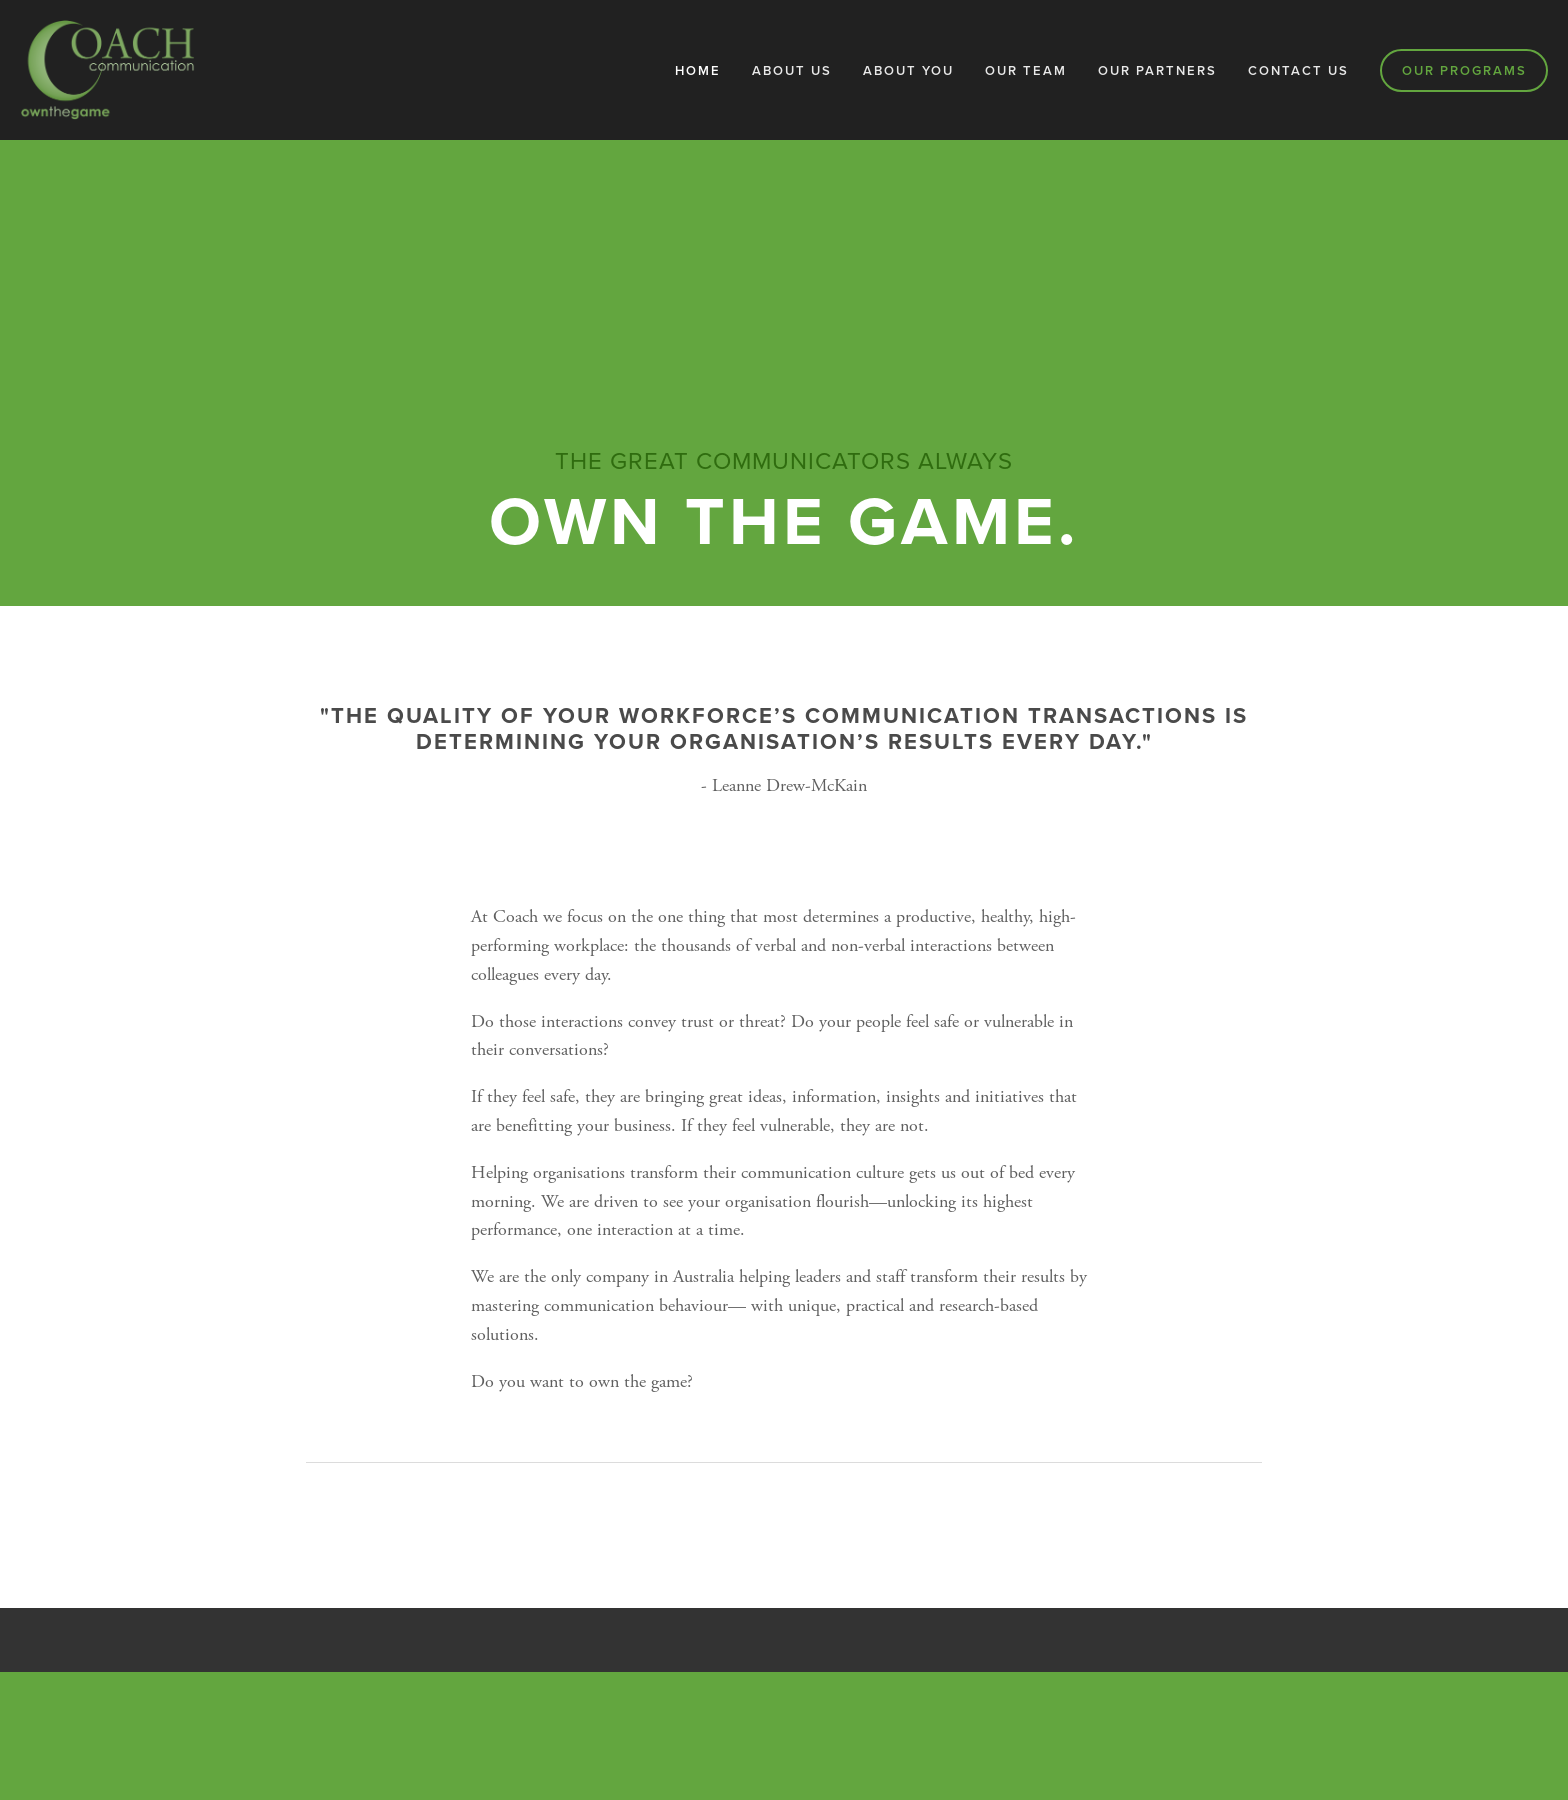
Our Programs (1464, 70)
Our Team (1026, 70)
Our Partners (1157, 70)
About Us (792, 70)
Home (698, 70)
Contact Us (1298, 70)
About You (908, 70)
